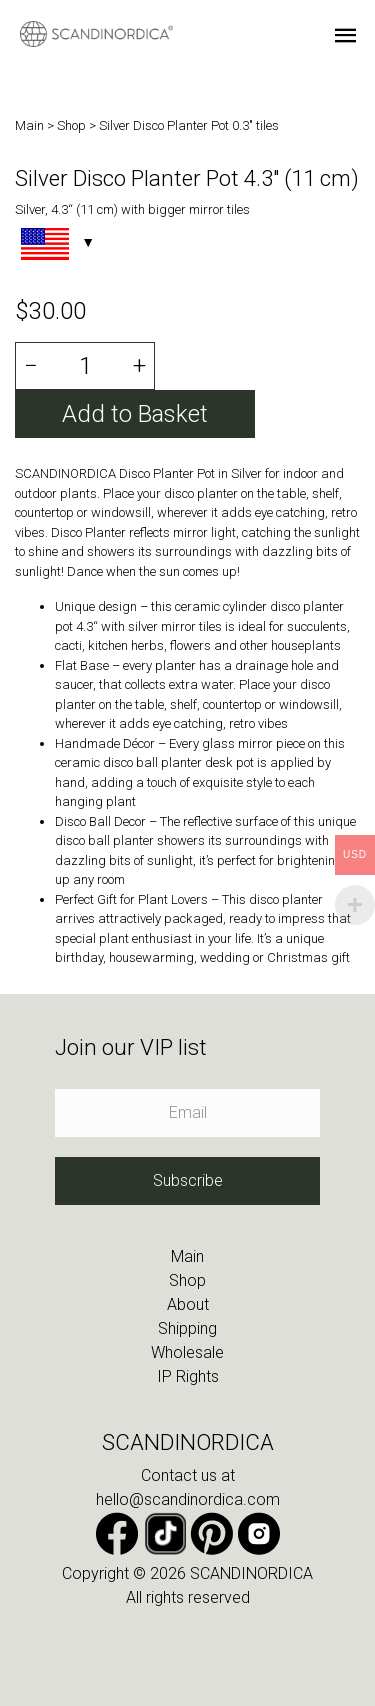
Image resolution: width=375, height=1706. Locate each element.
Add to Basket (135, 414)
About (188, 1304)
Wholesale (187, 1352)
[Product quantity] (84, 366)
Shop (73, 125)
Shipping (187, 1328)
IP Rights (188, 1376)
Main (31, 125)
